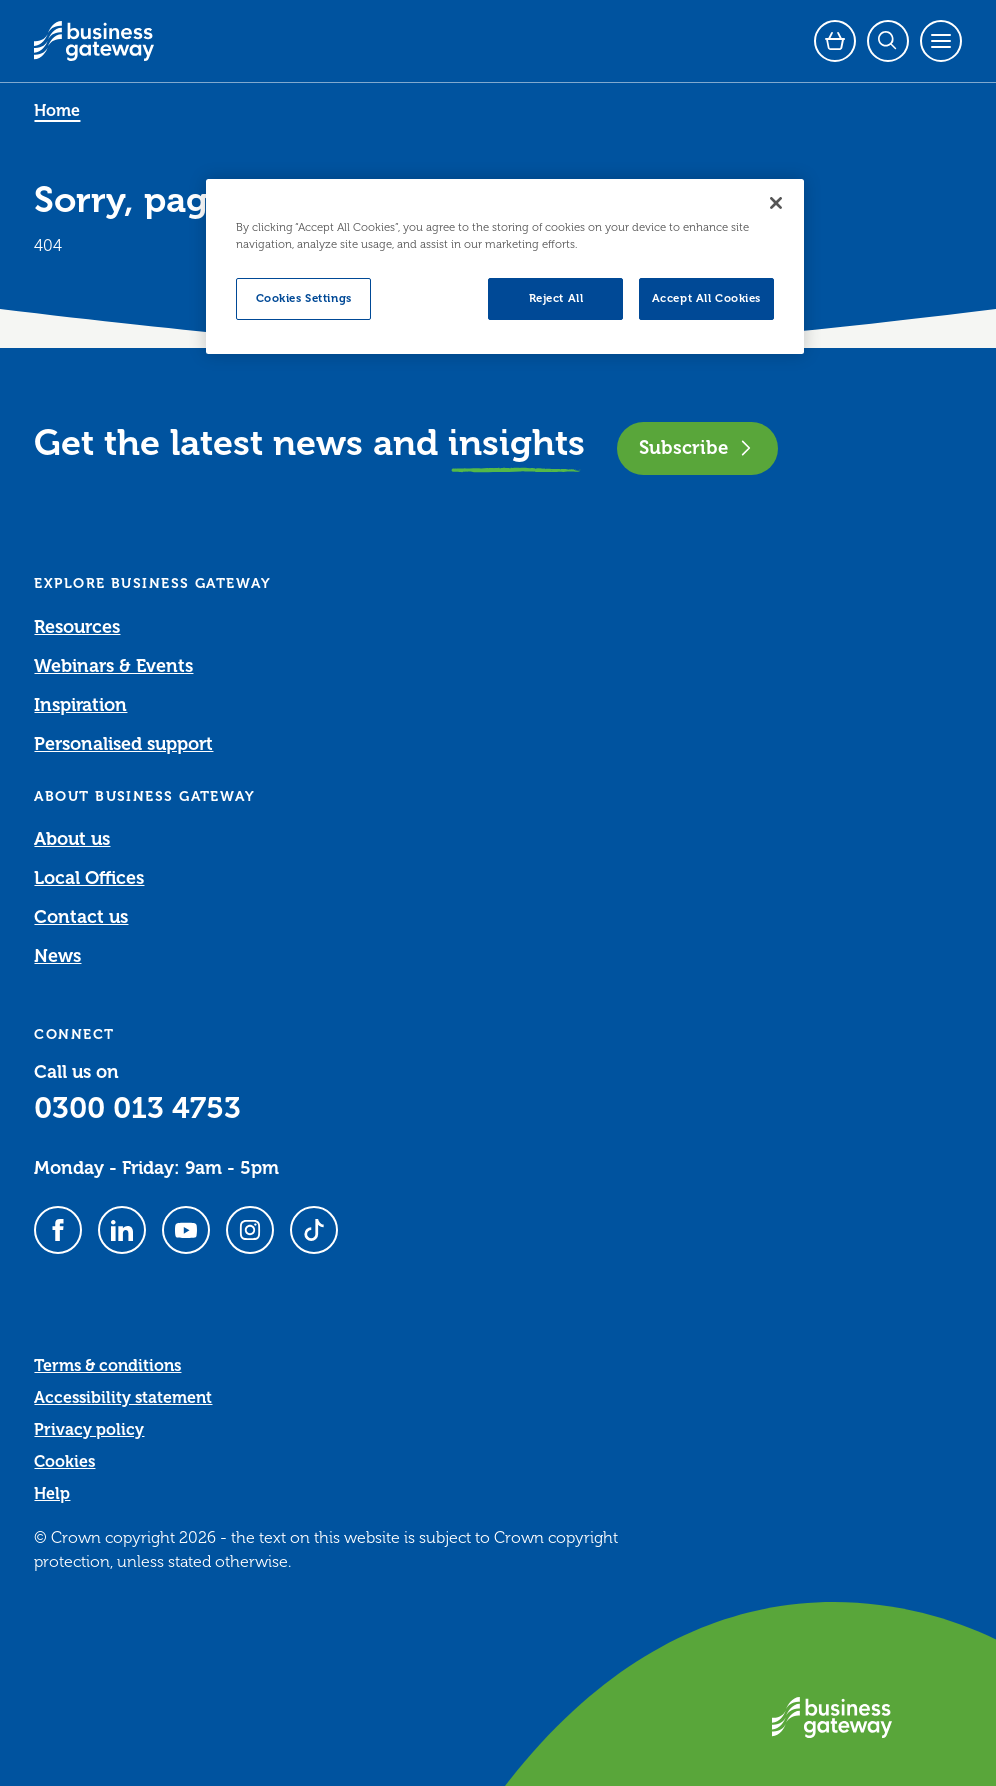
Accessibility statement (123, 1398)
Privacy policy (89, 1430)
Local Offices (89, 878)
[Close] (776, 203)
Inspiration (80, 705)
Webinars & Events (113, 666)
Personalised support (123, 744)
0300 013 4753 (137, 1108)
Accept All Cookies (706, 298)
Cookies (64, 1462)
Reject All (556, 298)
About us (72, 839)
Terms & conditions (107, 1366)
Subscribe (697, 447)
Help (52, 1494)
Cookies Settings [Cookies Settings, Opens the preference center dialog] (304, 298)
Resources (77, 627)
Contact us (81, 917)
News (57, 956)
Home (57, 111)
